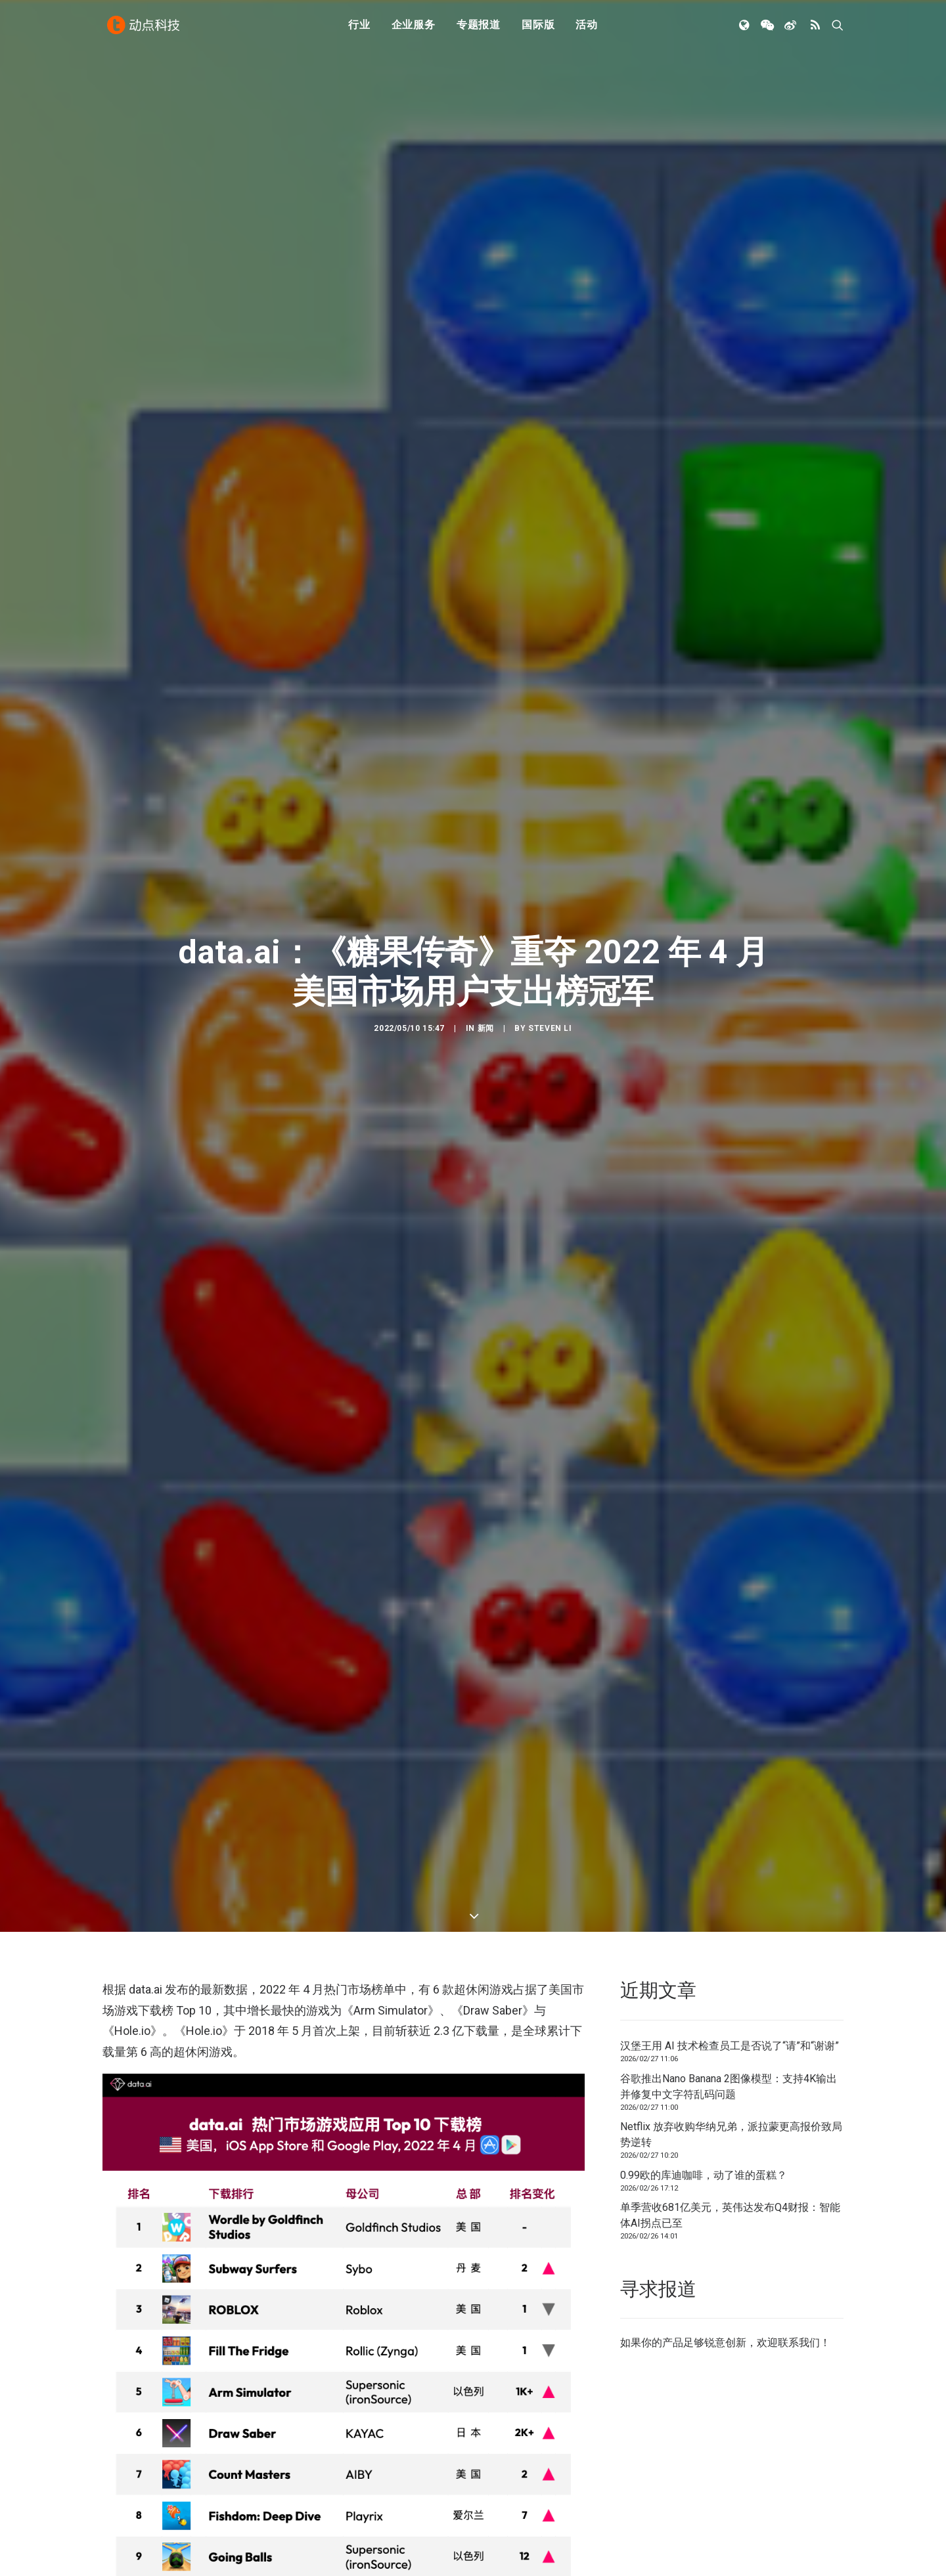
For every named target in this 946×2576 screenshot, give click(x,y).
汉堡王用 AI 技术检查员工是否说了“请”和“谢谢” (729, 1711)
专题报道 (479, 28)
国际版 (538, 28)
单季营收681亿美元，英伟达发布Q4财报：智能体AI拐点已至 (730, 1880)
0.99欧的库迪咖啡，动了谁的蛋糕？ (703, 1839)
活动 (586, 28)
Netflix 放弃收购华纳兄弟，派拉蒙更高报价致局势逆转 (731, 1799)
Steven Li (550, 872)
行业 (359, 28)
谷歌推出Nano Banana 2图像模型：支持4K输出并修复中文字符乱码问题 (728, 1751)
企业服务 (414, 28)
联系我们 (799, 2007)
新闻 (486, 872)
